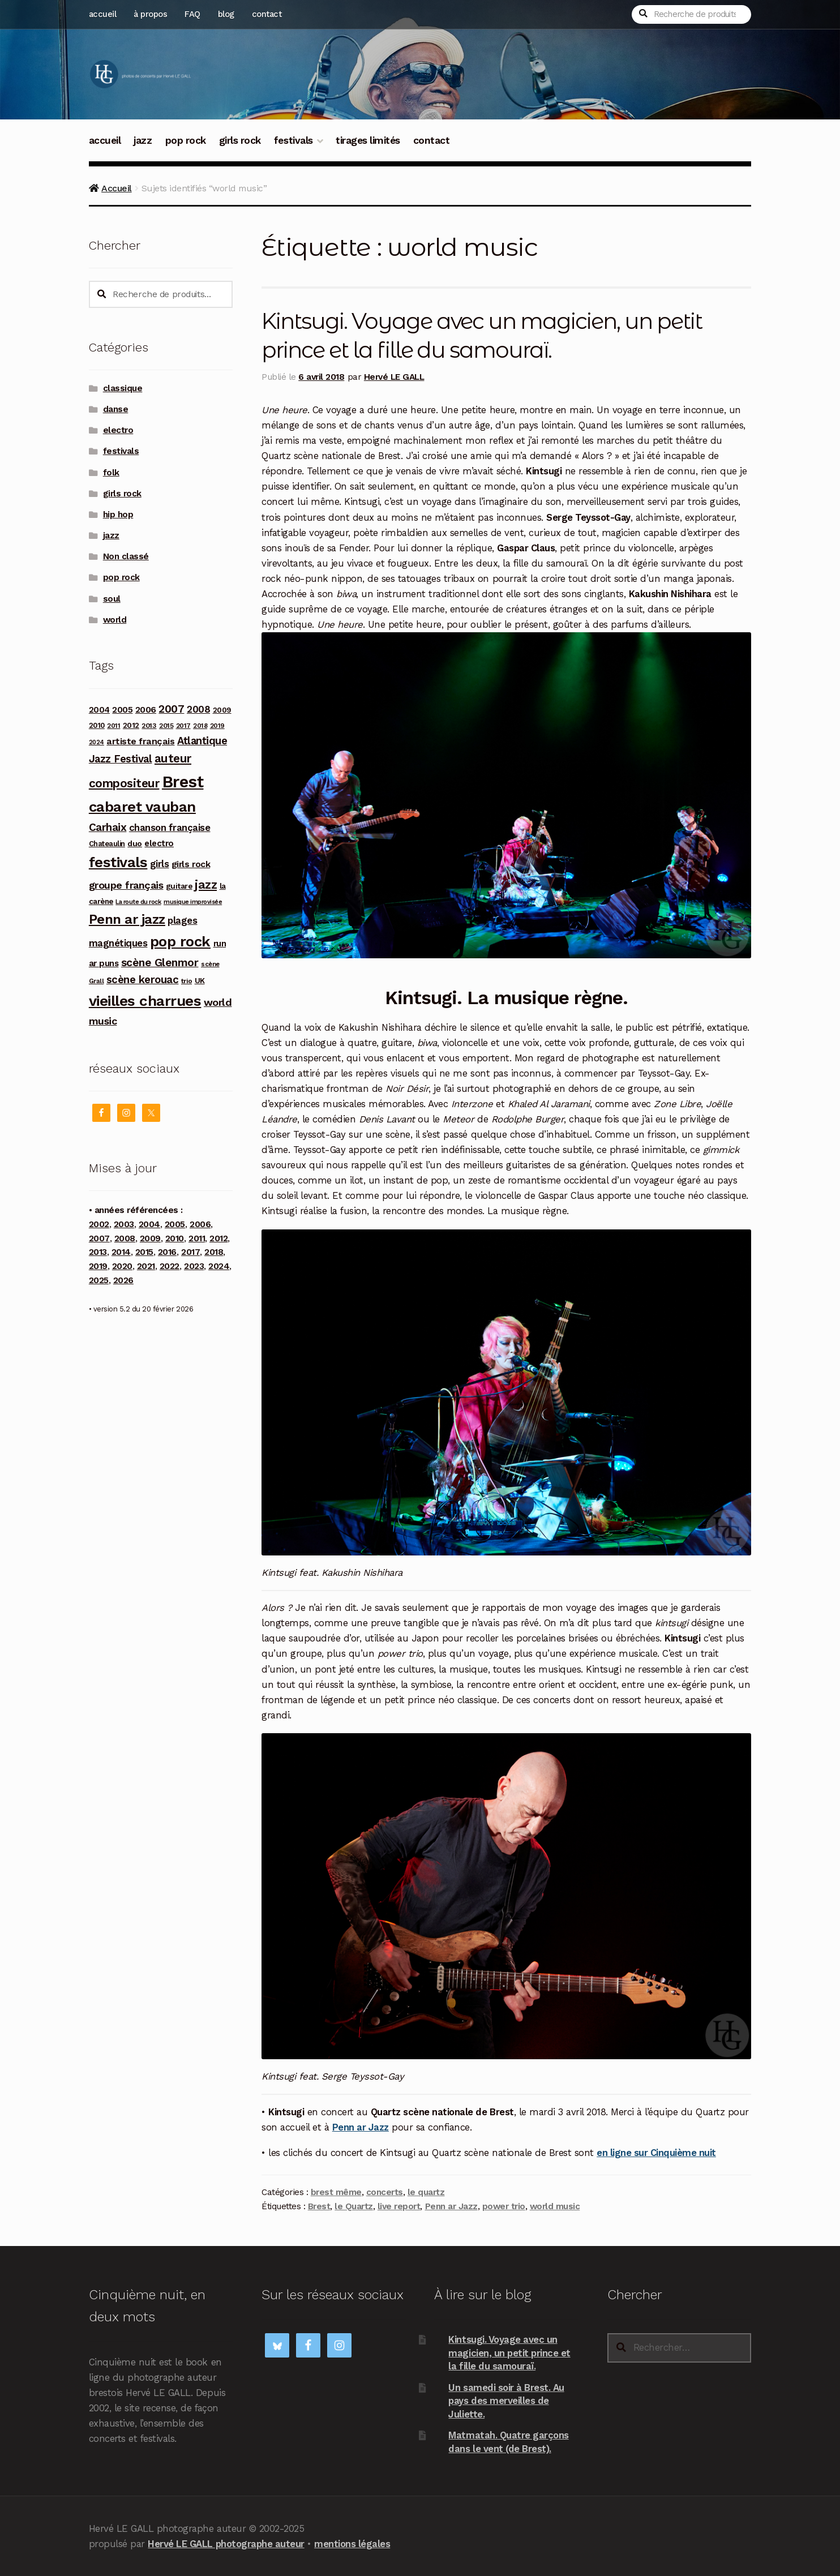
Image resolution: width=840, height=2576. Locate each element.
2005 (175, 1224)
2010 (174, 1238)
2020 (122, 1266)
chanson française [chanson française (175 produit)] (170, 827)
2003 (124, 1224)
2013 (98, 1252)
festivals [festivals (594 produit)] (118, 862)
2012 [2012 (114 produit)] (131, 725)
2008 (124, 1238)
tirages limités (368, 140)
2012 (218, 1238)
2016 (167, 1252)
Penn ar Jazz (360, 2126)
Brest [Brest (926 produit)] (183, 781)
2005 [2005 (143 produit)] (122, 710)
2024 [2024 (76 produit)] (96, 742)
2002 (99, 1224)
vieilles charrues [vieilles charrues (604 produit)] (145, 1000)
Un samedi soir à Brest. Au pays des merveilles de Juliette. (506, 2400)
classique (123, 388)
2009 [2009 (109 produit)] (222, 710)
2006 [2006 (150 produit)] (145, 709)
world (115, 620)
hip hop (118, 514)
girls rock (240, 140)
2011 (196, 1238)
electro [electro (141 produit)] (159, 843)
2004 (149, 1224)
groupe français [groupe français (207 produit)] (126, 885)
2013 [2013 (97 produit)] (149, 725)
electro (118, 430)
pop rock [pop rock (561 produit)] (180, 941)
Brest (319, 2206)
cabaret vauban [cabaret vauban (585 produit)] (142, 806)
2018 (213, 1252)
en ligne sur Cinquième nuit (656, 2152)
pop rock (185, 140)
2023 (194, 1266)
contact (267, 14)
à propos (150, 14)
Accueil (116, 188)
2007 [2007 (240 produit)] (171, 708)
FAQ (192, 14)
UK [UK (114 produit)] (200, 980)
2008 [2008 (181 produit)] (198, 709)
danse (115, 409)
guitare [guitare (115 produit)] (179, 885)
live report (399, 2206)
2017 (190, 1252)
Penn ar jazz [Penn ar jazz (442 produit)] (127, 919)
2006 (200, 1224)
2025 (99, 1280)
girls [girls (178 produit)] (159, 863)
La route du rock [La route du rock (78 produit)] (138, 902)
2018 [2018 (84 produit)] (200, 726)
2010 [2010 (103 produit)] (97, 725)
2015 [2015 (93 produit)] (166, 726)
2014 (121, 1252)
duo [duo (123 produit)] (134, 843)
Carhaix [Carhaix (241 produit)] (108, 827)
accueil (103, 14)
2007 (99, 1238)
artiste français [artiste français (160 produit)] (140, 741)
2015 (144, 1252)
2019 (98, 1266)
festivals (293, 140)
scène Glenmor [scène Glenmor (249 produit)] (160, 962)
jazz (143, 140)
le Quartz (354, 2206)
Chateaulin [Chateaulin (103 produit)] (107, 843)
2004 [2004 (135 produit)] (99, 710)
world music (555, 2206)
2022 (169, 1266)
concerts (384, 2192)
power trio (503, 2206)
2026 (123, 1280)
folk (111, 473)
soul (112, 599)
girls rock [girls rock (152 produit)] (191, 864)
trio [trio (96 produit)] (186, 980)
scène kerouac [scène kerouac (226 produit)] (142, 980)
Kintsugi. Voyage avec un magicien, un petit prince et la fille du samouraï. (509, 2352)
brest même (336, 2192)
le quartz (426, 2192)
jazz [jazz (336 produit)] (206, 884)
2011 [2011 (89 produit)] (113, 726)
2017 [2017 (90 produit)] (183, 726)
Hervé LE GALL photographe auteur (226, 2543)
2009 (150, 1238)
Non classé (126, 556)
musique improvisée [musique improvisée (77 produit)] (193, 902)
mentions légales (352, 2543)
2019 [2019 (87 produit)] (217, 726)
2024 (218, 1266)
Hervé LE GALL (394, 376)
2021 (146, 1266)
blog (226, 14)
